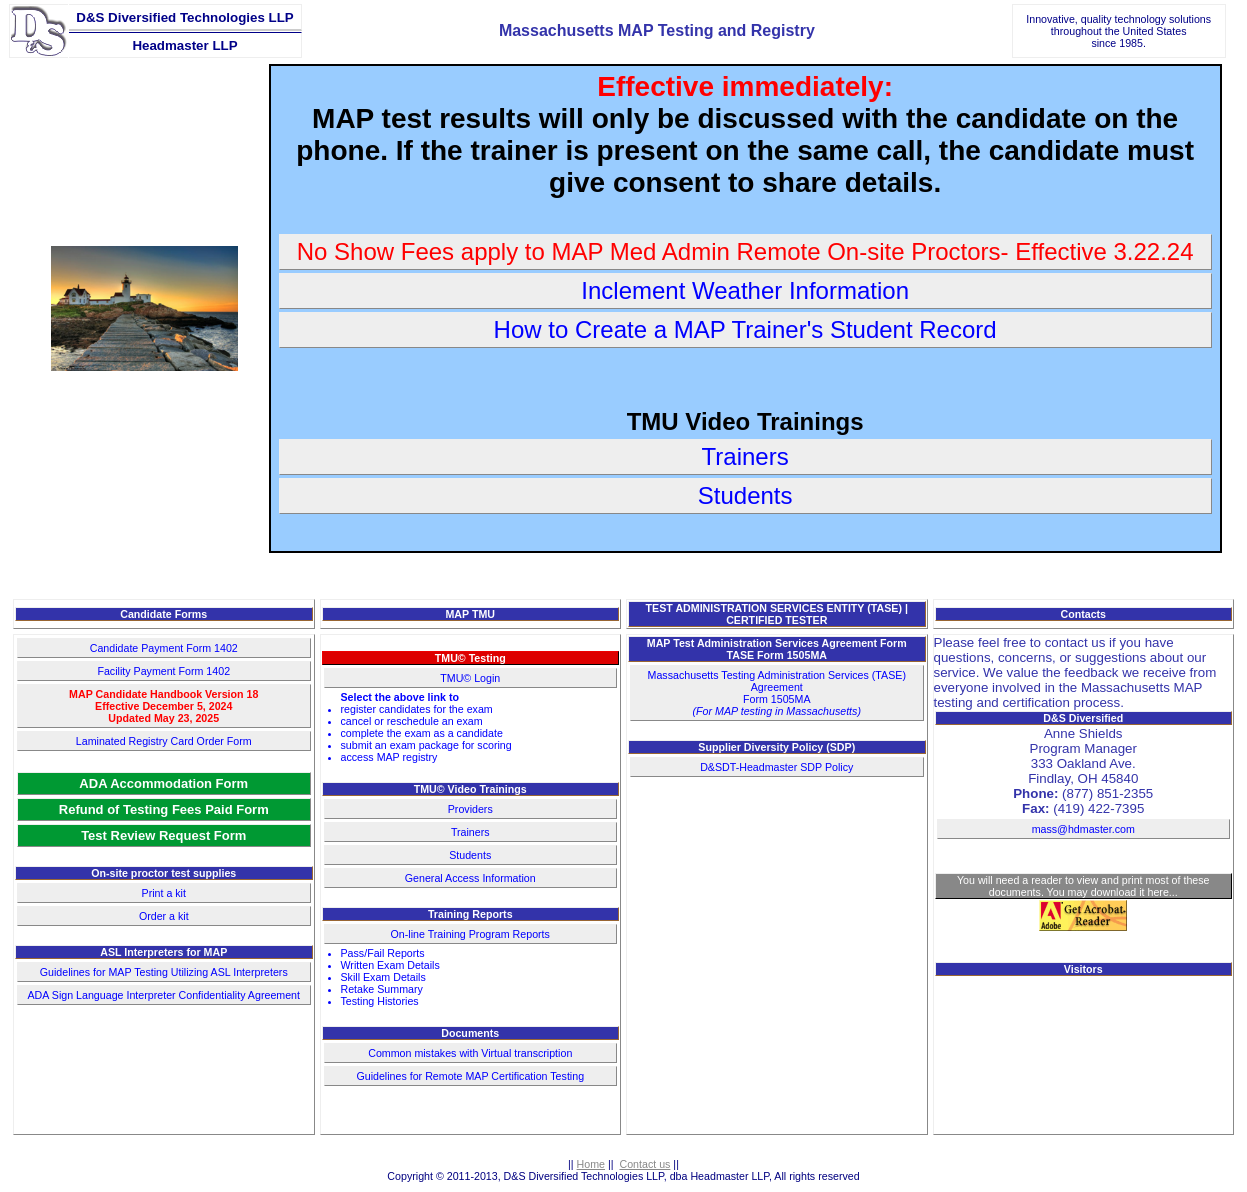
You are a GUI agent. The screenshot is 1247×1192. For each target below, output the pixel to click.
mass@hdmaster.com (1083, 829)
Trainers (470, 832)
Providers (470, 809)
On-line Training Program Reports (470, 934)
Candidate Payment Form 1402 (164, 648)
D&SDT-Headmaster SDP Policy (776, 767)
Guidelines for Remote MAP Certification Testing (470, 1076)
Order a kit (164, 916)
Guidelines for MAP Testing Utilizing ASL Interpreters (164, 972)
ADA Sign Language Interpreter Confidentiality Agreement (164, 995)
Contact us (644, 1164)
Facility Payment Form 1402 (163, 671)
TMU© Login (470, 678)
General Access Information (470, 878)
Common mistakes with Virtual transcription (470, 1053)
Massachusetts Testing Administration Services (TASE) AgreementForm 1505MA (777, 693)
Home (591, 1164)
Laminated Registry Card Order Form (164, 741)
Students (470, 855)
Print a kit (164, 893)
